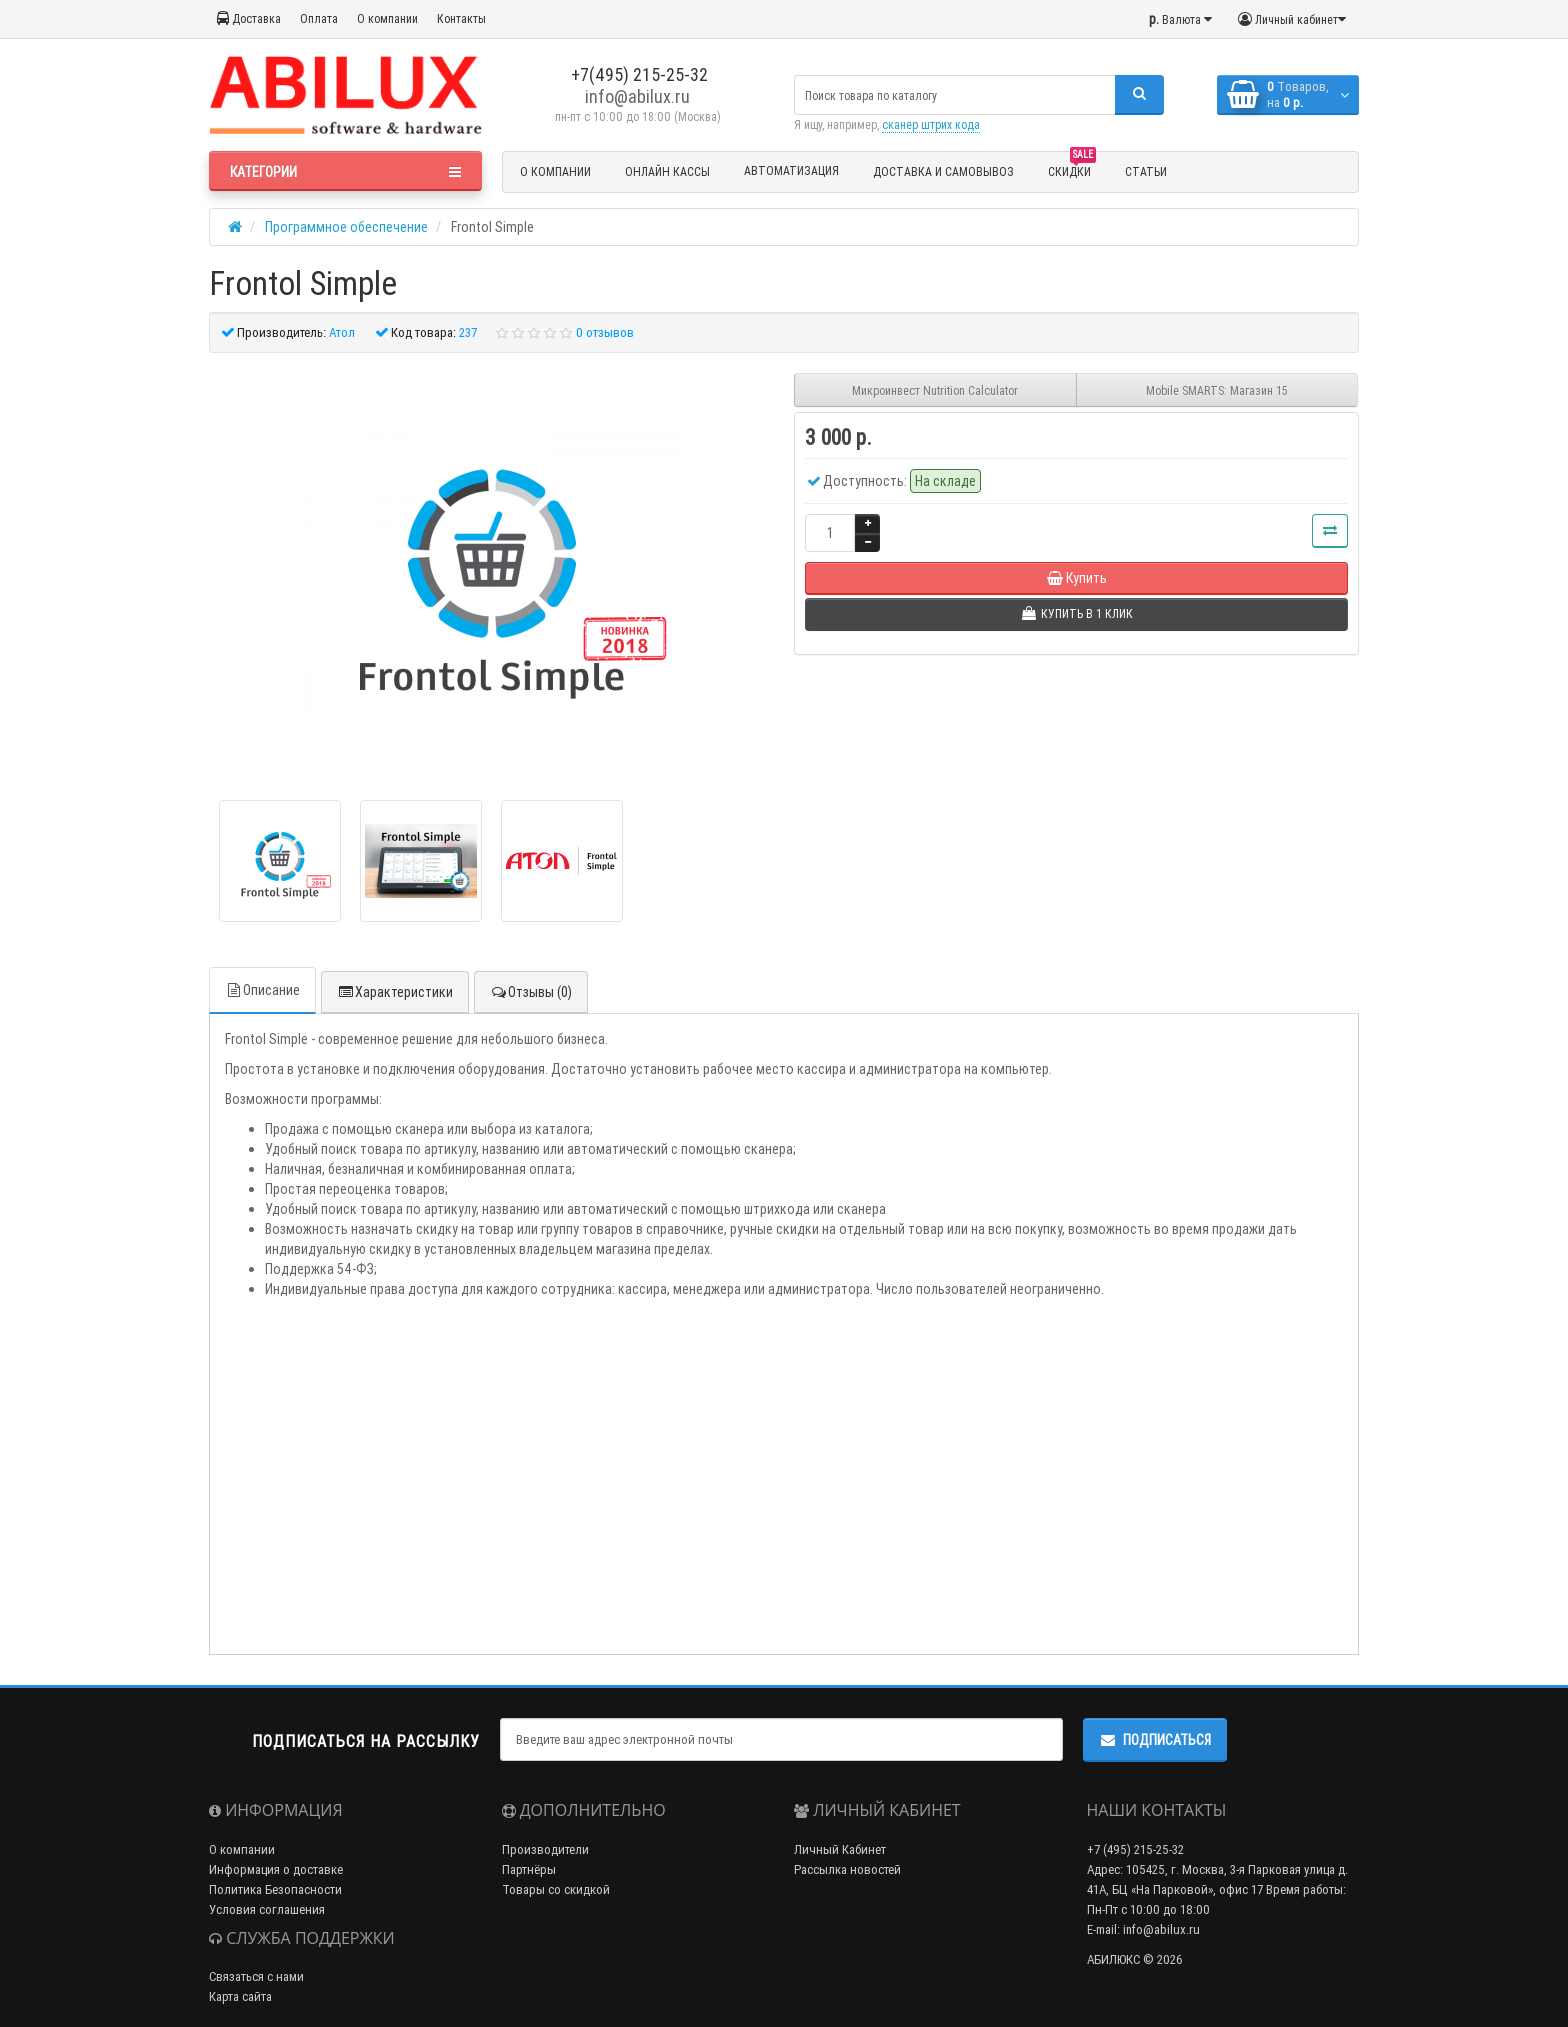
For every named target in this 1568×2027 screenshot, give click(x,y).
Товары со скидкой (556, 1889)
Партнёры (529, 1869)
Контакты (461, 18)
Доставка (249, 18)
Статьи (1146, 171)
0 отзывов (605, 332)
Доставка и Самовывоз (943, 171)
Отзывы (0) (531, 992)
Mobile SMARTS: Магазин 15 (1216, 390)
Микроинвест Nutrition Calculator (935, 390)
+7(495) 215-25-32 (637, 74)
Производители (545, 1849)
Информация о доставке (276, 1869)
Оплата (319, 18)
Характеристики (395, 992)
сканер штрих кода (931, 124)
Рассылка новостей (847, 1869)
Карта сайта (240, 1996)
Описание (262, 990)
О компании (387, 18)
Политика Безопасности (275, 1889)
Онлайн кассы (667, 171)
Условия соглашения (267, 1909)
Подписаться (1155, 1740)
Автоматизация (791, 170)
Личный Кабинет (840, 1849)
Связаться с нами (256, 1976)
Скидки (1072, 169)
